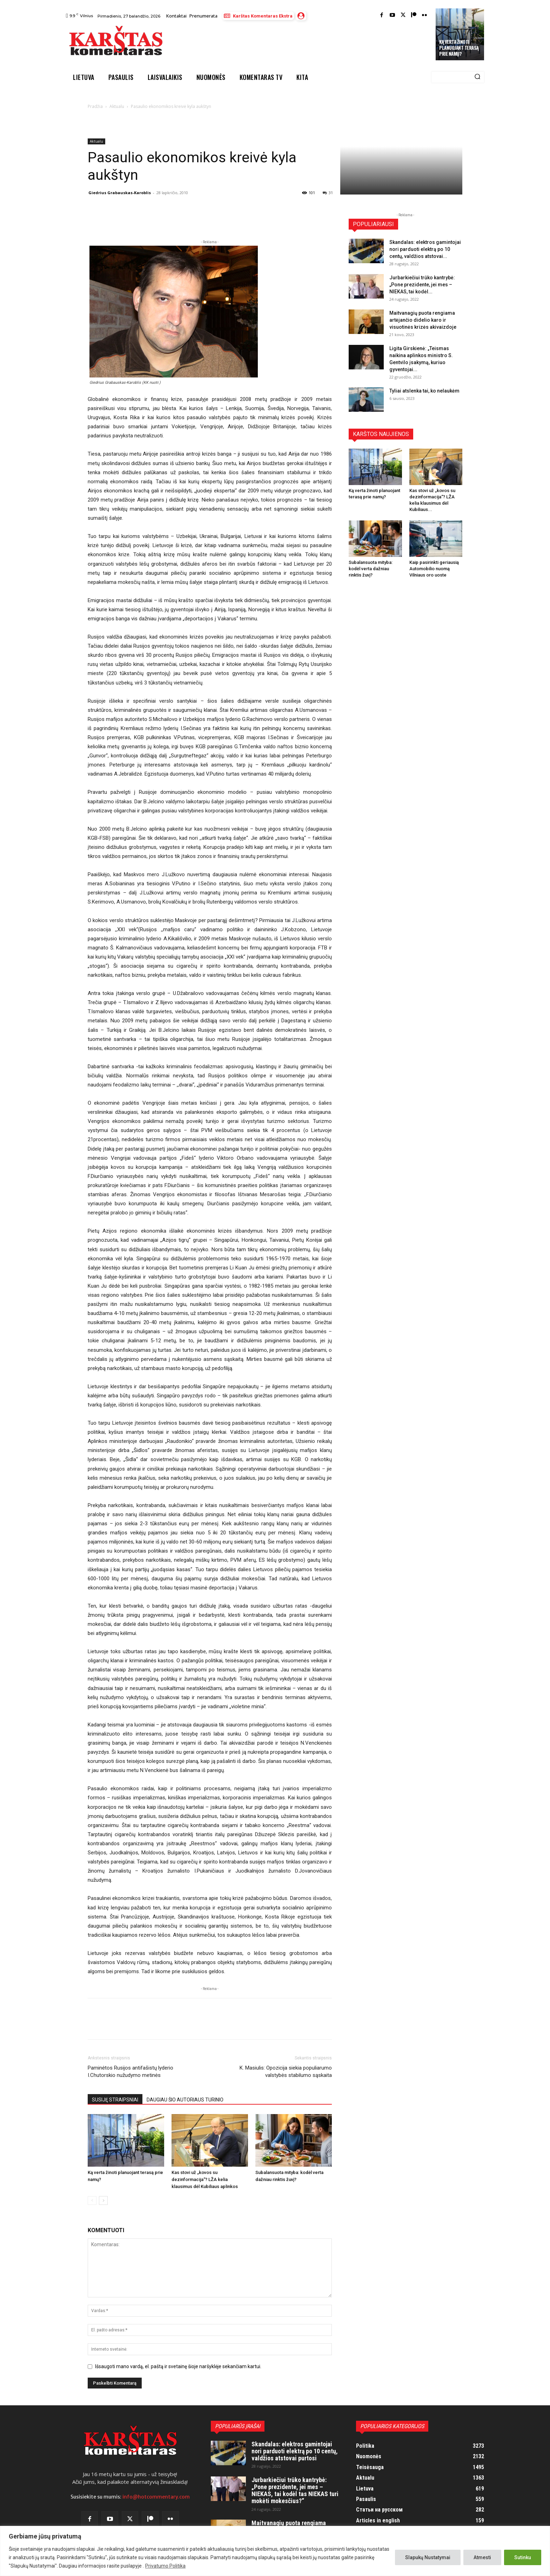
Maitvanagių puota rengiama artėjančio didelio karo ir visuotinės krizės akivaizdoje (422, 320)
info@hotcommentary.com (156, 2497)
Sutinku (522, 2557)
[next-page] (103, 2200)
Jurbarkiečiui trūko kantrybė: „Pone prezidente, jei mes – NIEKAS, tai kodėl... (422, 284)
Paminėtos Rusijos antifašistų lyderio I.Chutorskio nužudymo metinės (130, 2071)
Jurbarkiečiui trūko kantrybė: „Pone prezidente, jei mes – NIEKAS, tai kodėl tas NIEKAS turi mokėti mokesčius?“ (294, 2490)
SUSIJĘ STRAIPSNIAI (115, 2100)
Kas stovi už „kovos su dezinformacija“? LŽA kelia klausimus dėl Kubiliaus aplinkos (205, 2179)
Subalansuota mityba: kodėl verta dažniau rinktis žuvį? (371, 569)
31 (328, 192)
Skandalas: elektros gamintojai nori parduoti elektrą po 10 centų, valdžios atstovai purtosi (294, 2451)
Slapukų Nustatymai (427, 2557)
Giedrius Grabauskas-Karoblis (119, 192)
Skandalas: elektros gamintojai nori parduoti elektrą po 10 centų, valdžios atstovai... (425, 249)
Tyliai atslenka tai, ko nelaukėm (424, 391)
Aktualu (116, 106)
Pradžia (95, 106)
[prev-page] (92, 2200)
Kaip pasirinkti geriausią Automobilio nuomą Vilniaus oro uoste (434, 569)
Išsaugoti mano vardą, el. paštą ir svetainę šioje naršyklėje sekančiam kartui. (178, 2366)
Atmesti (482, 2557)
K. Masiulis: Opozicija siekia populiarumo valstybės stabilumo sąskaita (286, 2071)
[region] (275, 2551)
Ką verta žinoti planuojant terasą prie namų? (459, 47)
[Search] (477, 77)
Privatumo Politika (165, 2566)
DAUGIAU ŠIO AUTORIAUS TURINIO (185, 2100)
